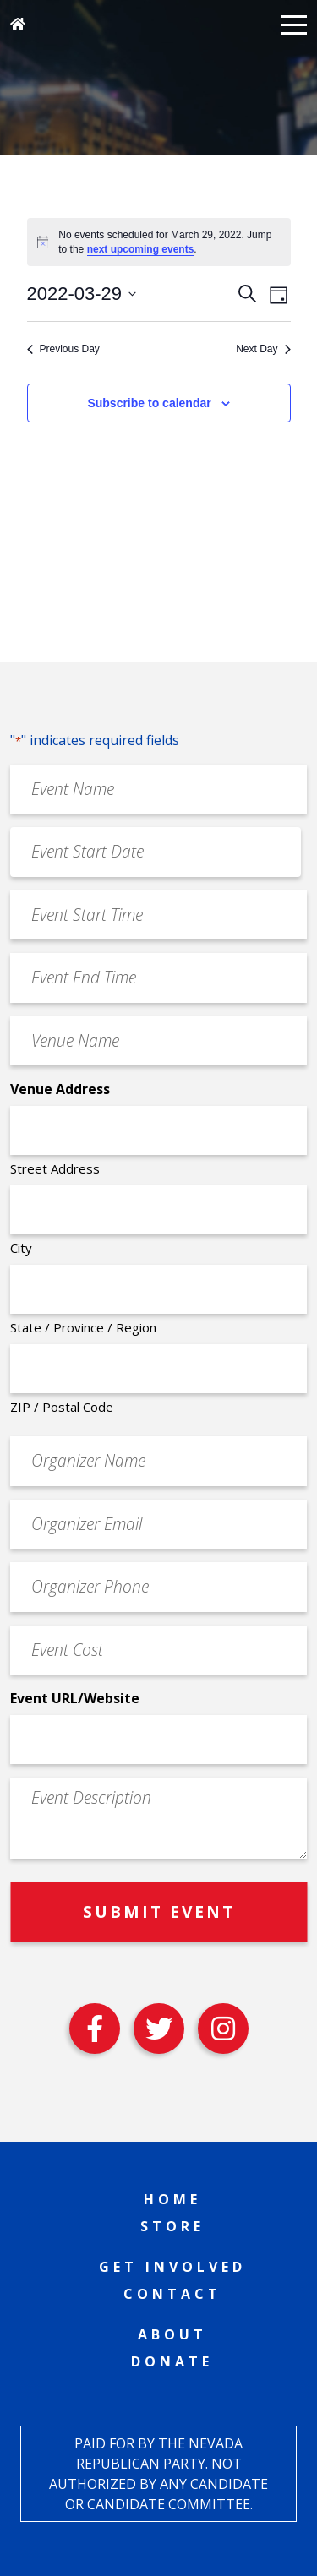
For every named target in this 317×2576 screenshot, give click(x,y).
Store (172, 2226)
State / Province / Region (83, 1327)
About (172, 2334)
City (21, 1247)
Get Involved (172, 2266)
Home (172, 2199)
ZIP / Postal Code (61, 1406)
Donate (172, 2361)
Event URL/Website (74, 1698)
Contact (172, 2294)
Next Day (263, 349)
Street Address (55, 1168)
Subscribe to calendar (148, 403)
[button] (294, 23)
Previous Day (63, 349)
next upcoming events (140, 249)
